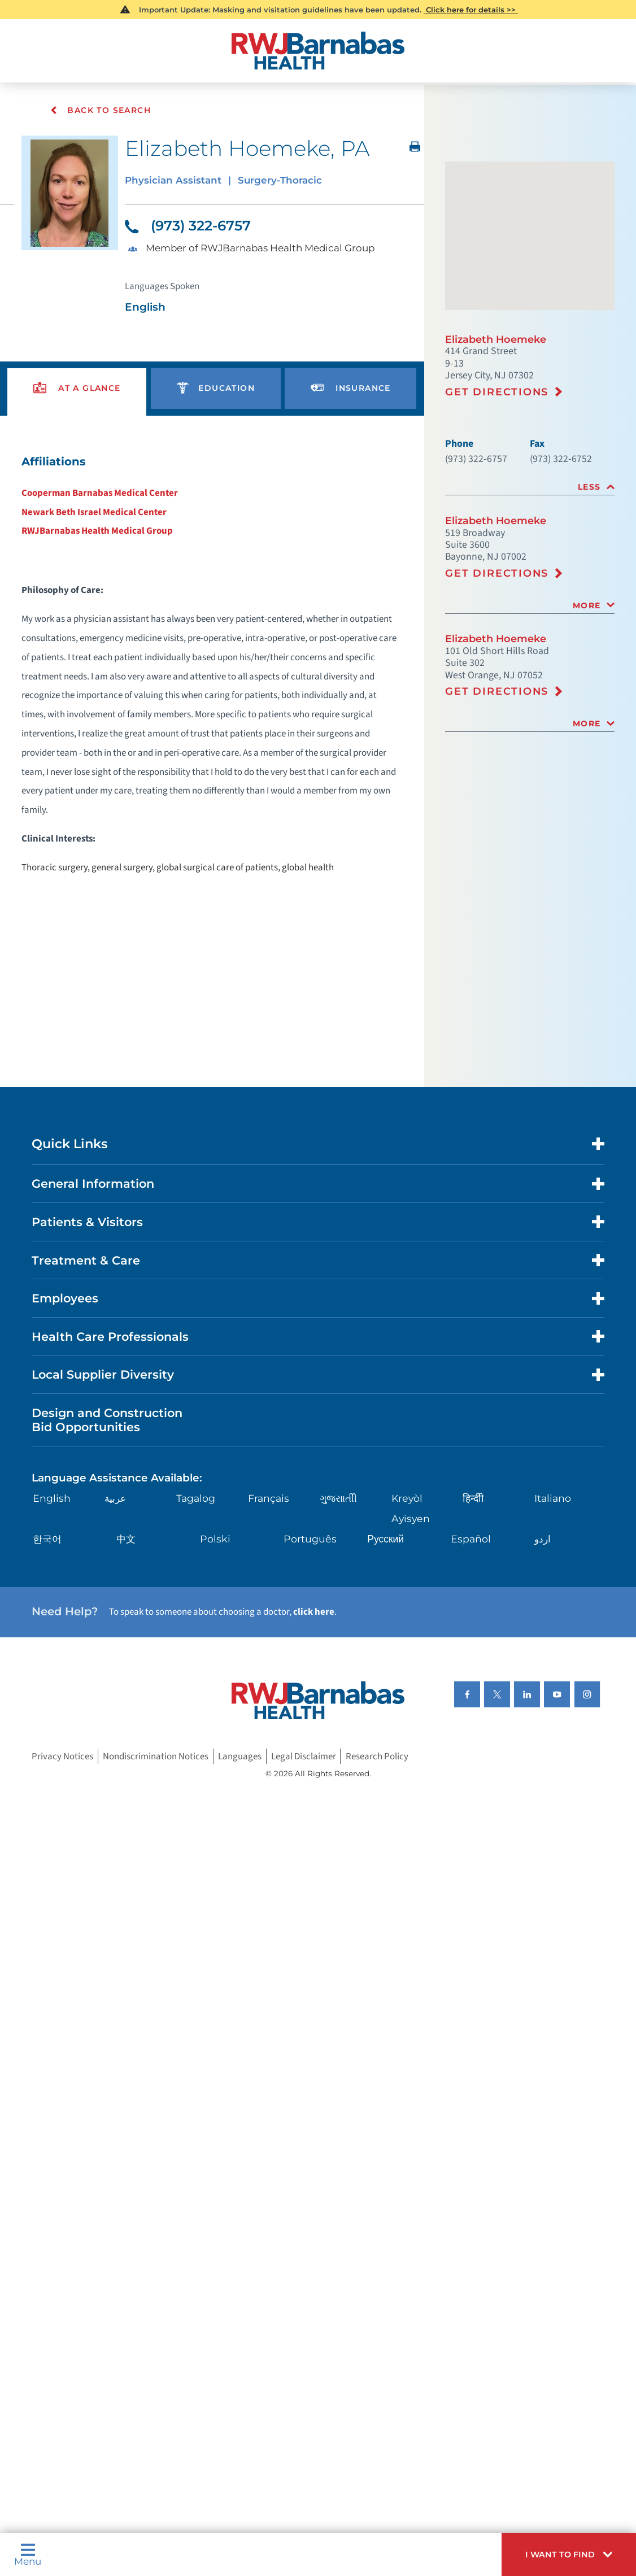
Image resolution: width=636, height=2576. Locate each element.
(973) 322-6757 (191, 227)
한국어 (49, 1578)
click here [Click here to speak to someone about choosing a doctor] (323, 1653)
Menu (29, 2553)
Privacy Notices (64, 1801)
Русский (385, 1578)
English (53, 1538)
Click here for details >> (471, 9)
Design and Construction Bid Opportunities (111, 1457)
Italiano (553, 1538)
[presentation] (77, 395)
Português (310, 1578)
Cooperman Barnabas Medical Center (102, 502)
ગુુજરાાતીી (339, 1538)
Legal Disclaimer (310, 1801)
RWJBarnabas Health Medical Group (100, 541)
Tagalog (197, 1538)
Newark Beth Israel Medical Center (97, 522)
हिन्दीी (473, 1538)
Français (269, 1538)
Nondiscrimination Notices (158, 1801)
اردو (542, 1578)
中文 (127, 1578)
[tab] (530, 499)
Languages (245, 1801)
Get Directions (497, 400)
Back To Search (100, 110)
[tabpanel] (212, 678)
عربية (116, 1538)
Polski (216, 1578)
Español (471, 1578)
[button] (565, 2553)
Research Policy (386, 1801)
